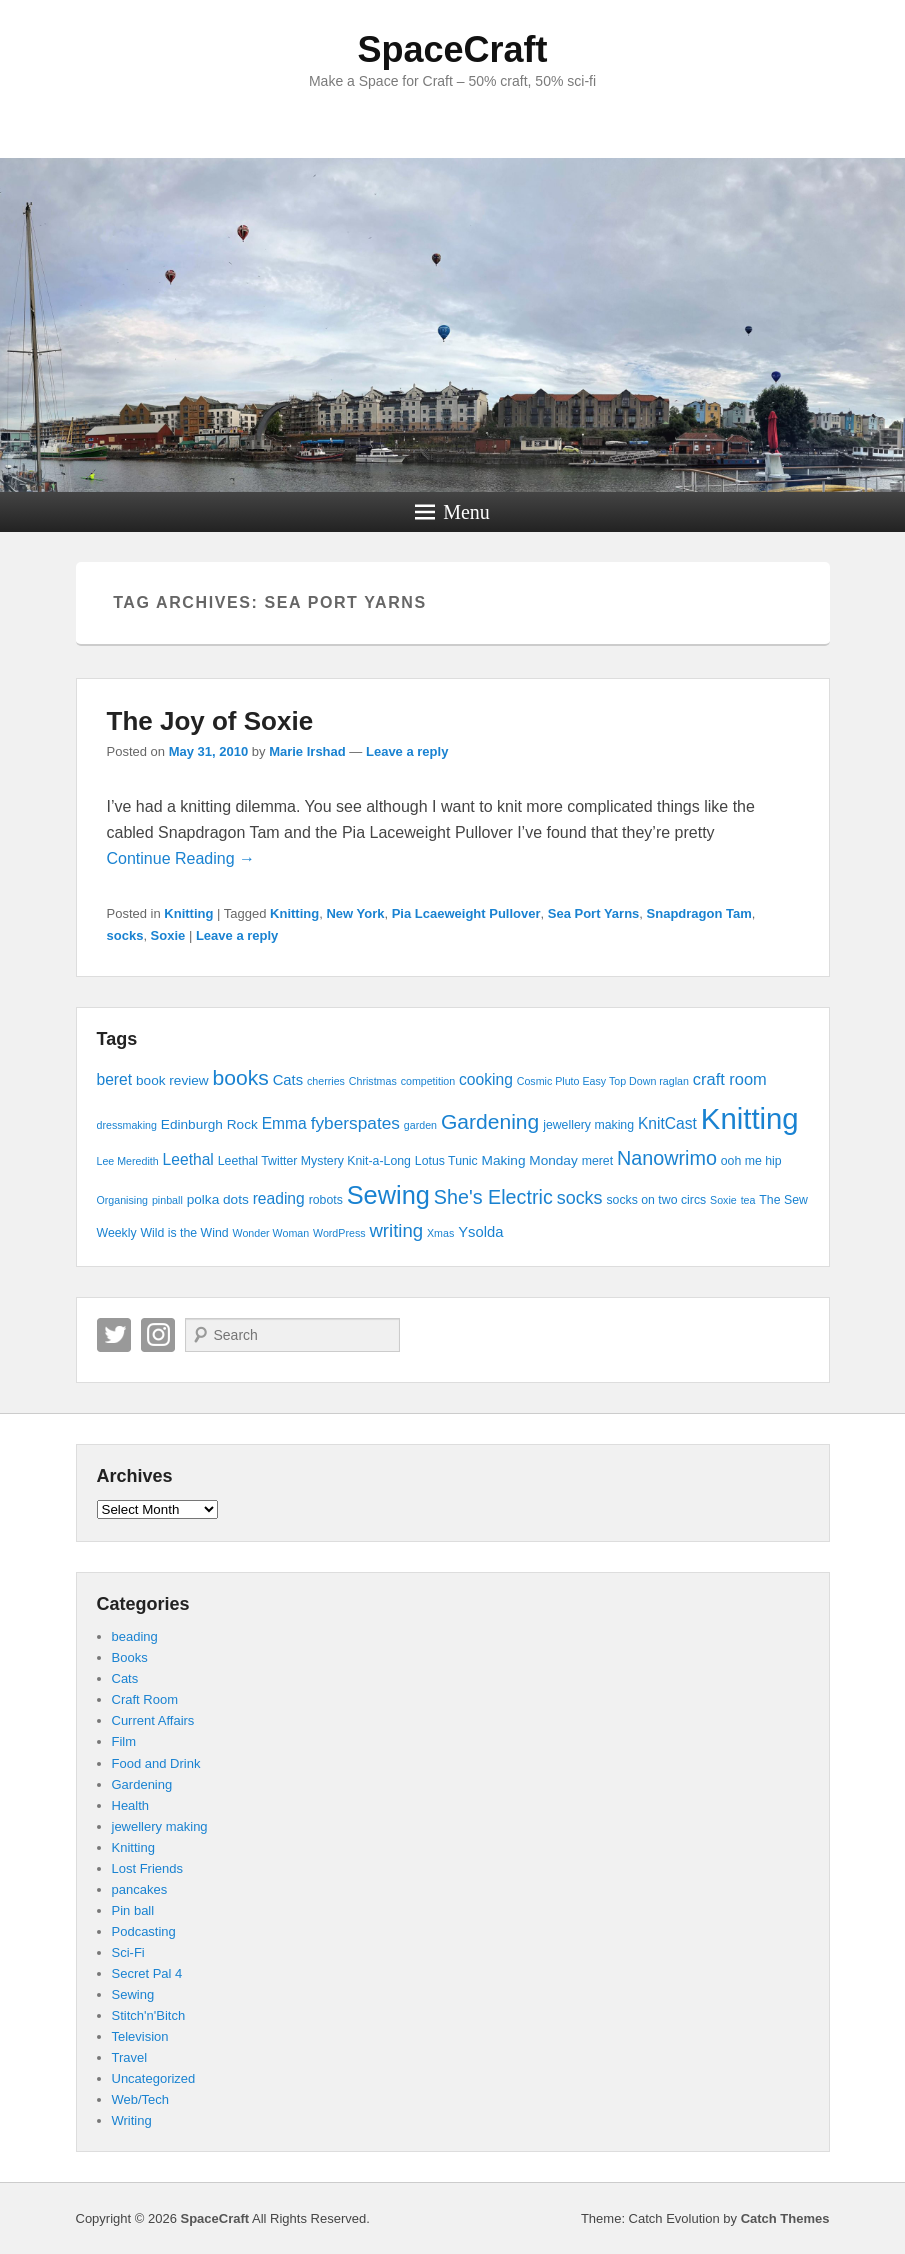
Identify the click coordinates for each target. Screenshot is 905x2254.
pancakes (140, 1889)
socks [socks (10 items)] (580, 1198)
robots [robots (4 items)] (326, 1200)
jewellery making (160, 1826)
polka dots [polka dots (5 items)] (218, 1199)
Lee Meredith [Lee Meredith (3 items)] (128, 1161)
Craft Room (145, 1699)
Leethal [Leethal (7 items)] (188, 1159)
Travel (130, 2057)
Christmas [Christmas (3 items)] (373, 1081)
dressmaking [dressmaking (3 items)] (127, 1125)
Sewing (133, 1994)
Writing (132, 2120)
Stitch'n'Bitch (149, 2015)
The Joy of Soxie (210, 721)
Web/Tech (141, 2099)
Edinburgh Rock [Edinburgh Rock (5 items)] (209, 1124)
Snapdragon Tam (699, 913)
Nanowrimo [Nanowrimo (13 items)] (667, 1158)
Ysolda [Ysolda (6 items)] (480, 1232)
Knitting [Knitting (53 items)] (750, 1118)
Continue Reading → (181, 858)
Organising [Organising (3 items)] (123, 1200)
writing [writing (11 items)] (396, 1230)
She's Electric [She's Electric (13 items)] (493, 1197)
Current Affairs (153, 1720)
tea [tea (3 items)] (748, 1200)
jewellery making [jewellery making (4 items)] (588, 1125)
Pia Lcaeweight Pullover (466, 913)
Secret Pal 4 (147, 1973)
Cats (125, 1678)
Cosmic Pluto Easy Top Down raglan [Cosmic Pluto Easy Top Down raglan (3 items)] (603, 1081)
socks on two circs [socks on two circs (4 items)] (656, 1200)
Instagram (158, 1335)
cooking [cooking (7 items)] (486, 1079)
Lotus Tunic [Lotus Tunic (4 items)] (446, 1161)
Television (140, 2036)
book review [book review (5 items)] (172, 1080)
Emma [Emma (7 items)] (284, 1123)
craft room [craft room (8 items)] (730, 1079)
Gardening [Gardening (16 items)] (490, 1121)
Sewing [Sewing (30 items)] (388, 1195)
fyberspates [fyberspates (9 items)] (355, 1123)
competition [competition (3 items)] (428, 1081)
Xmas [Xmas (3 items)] (440, 1233)
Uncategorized (154, 2078)
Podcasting (144, 1931)
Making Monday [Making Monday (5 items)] (530, 1160)
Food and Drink (156, 1763)
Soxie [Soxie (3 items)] (723, 1200)
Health (131, 1805)
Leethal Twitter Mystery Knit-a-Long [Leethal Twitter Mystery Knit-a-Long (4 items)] (314, 1161)
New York (355, 913)
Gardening (142, 1784)
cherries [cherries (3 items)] (326, 1081)
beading (135, 1636)
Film (124, 1741)
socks (125, 935)
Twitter (114, 1335)
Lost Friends (148, 1868)
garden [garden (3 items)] (420, 1125)
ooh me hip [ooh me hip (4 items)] (751, 1161)
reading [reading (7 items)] (279, 1198)
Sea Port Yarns (594, 913)
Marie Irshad (307, 751)
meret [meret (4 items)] (597, 1161)
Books (130, 1657)
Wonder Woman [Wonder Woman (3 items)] (271, 1233)
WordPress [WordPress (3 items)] (339, 1233)
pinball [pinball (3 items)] (167, 1200)
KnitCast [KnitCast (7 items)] (667, 1123)
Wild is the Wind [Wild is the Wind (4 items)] (184, 1233)
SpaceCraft (452, 49)
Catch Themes (785, 2218)
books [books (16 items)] (241, 1077)
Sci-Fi (128, 1952)
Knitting (188, 913)
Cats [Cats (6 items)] (288, 1080)
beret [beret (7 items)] (115, 1079)
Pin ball (133, 1910)
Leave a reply (407, 751)
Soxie (168, 935)
